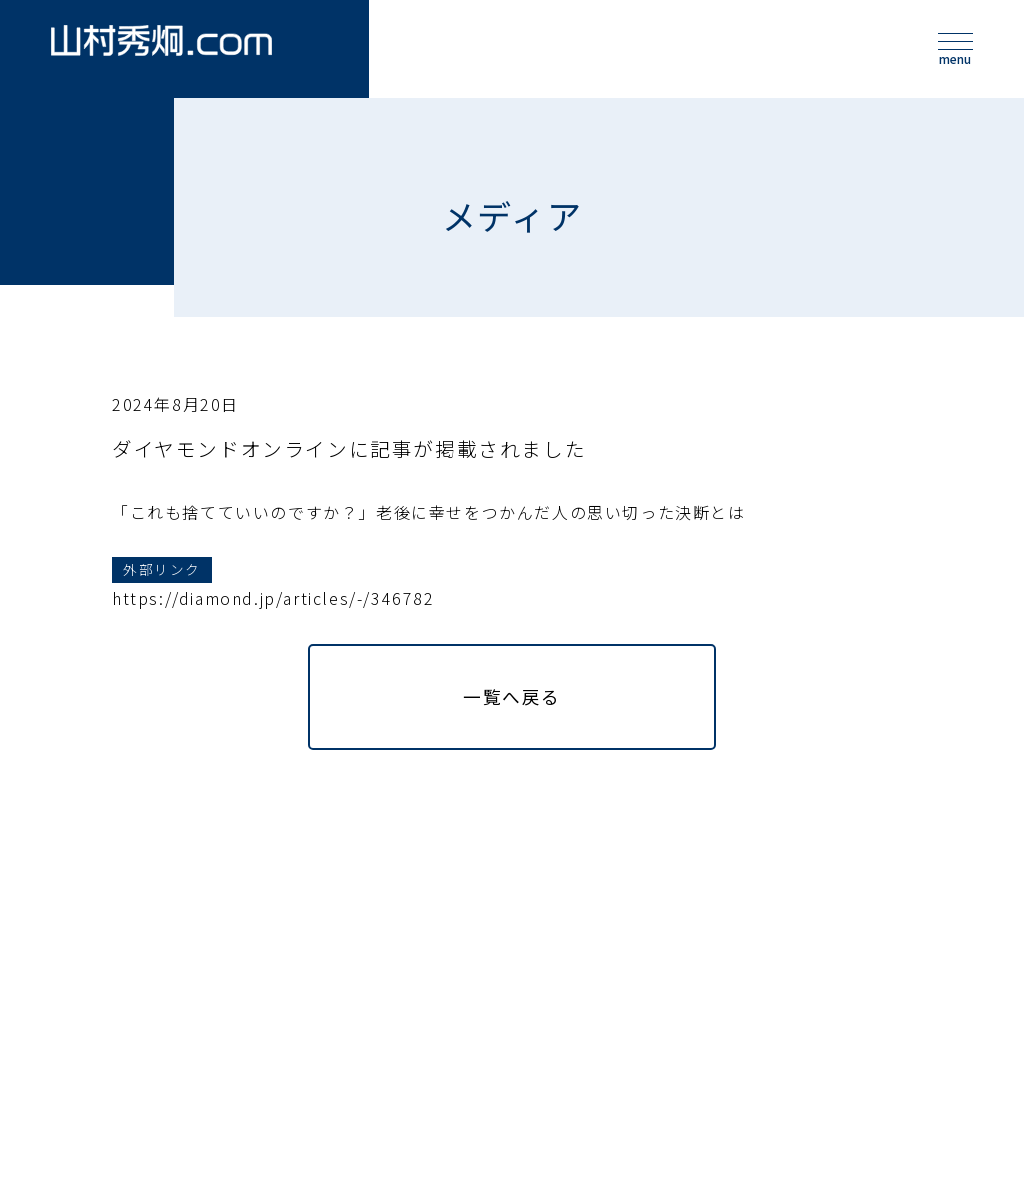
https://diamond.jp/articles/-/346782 (273, 628)
